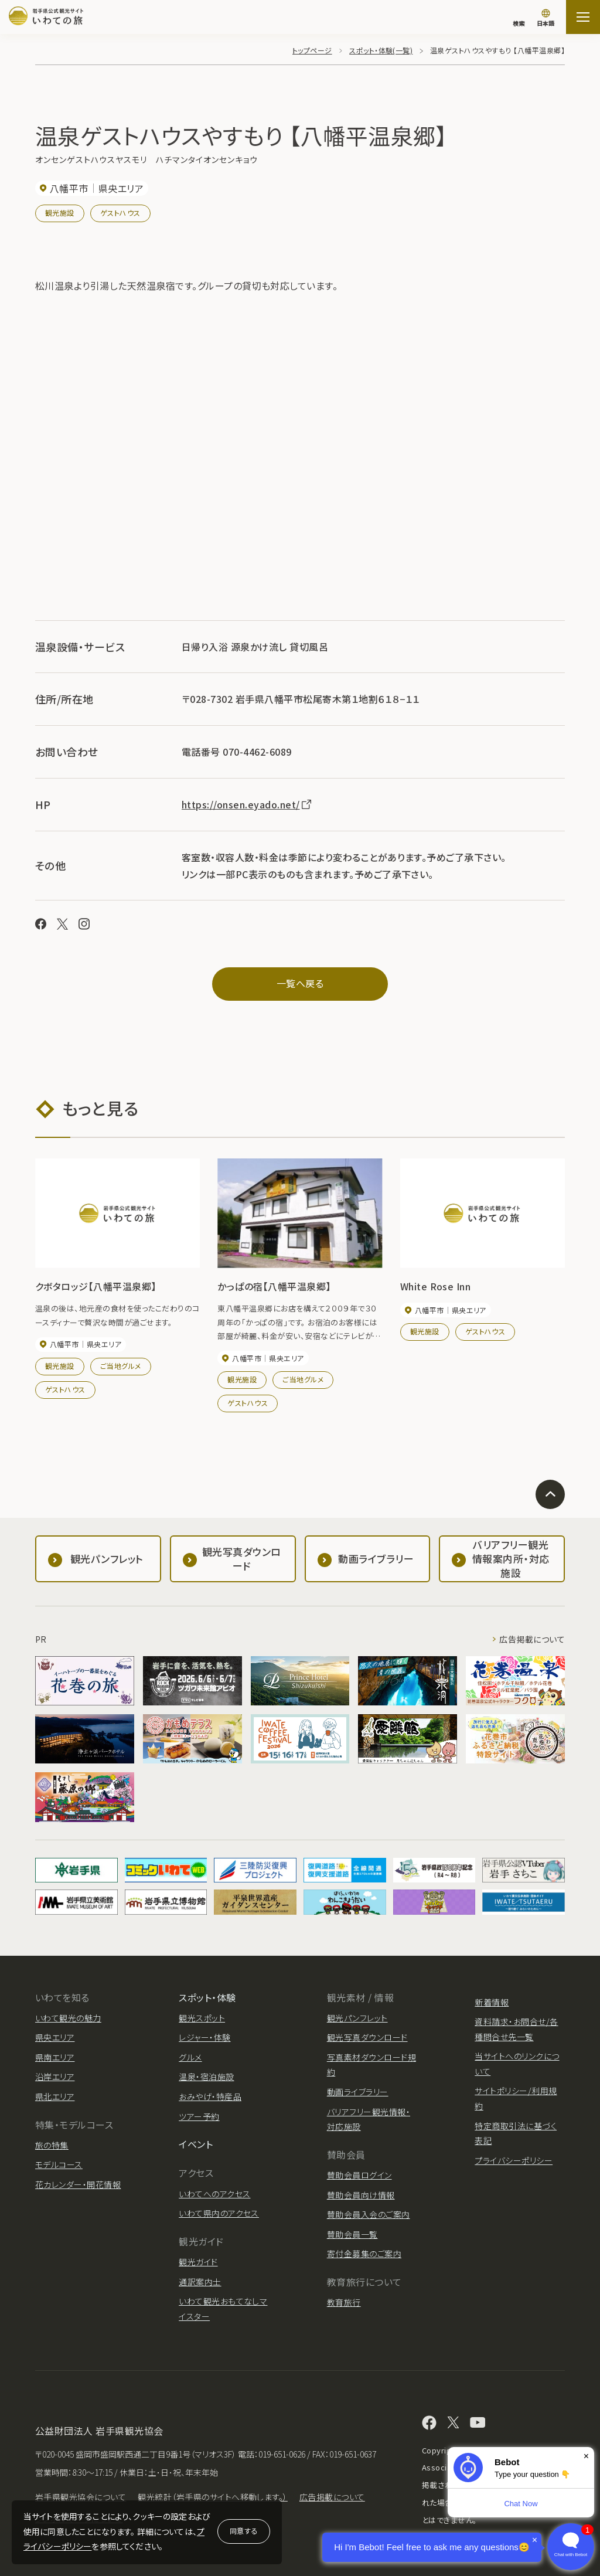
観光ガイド (198, 2262)
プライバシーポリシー (514, 2160)
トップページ (312, 50)
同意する (244, 2531)
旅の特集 (52, 2145)
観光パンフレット (357, 2018)
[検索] (518, 18)
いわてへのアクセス (214, 2194)
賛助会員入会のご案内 (368, 2214)
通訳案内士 (200, 2282)
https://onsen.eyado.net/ (247, 804)
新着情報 (492, 2002)
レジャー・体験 (204, 2037)
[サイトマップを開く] (583, 17)
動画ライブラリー (357, 2092)
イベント (196, 2144)
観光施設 (59, 213)
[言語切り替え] (545, 19)
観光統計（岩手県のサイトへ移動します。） (213, 2497)
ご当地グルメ (120, 1366)
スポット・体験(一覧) (380, 50)
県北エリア (54, 2096)
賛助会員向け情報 (361, 2195)
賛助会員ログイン (359, 2175)
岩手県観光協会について (80, 2497)
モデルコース (59, 2164)
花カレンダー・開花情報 (78, 2184)
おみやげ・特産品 (210, 2096)
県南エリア (54, 2057)
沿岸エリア (54, 2076)
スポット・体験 (207, 1997)
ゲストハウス (120, 213)
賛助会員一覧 (352, 2234)
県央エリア (54, 2037)
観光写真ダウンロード (367, 2037)
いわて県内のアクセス (219, 2213)
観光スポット (202, 2018)
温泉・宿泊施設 (206, 2076)
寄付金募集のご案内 (364, 2253)
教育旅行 (344, 2302)
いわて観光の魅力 (68, 2018)
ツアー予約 (199, 2116)
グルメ (190, 2057)
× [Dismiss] (586, 2456)
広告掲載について (532, 1639)
